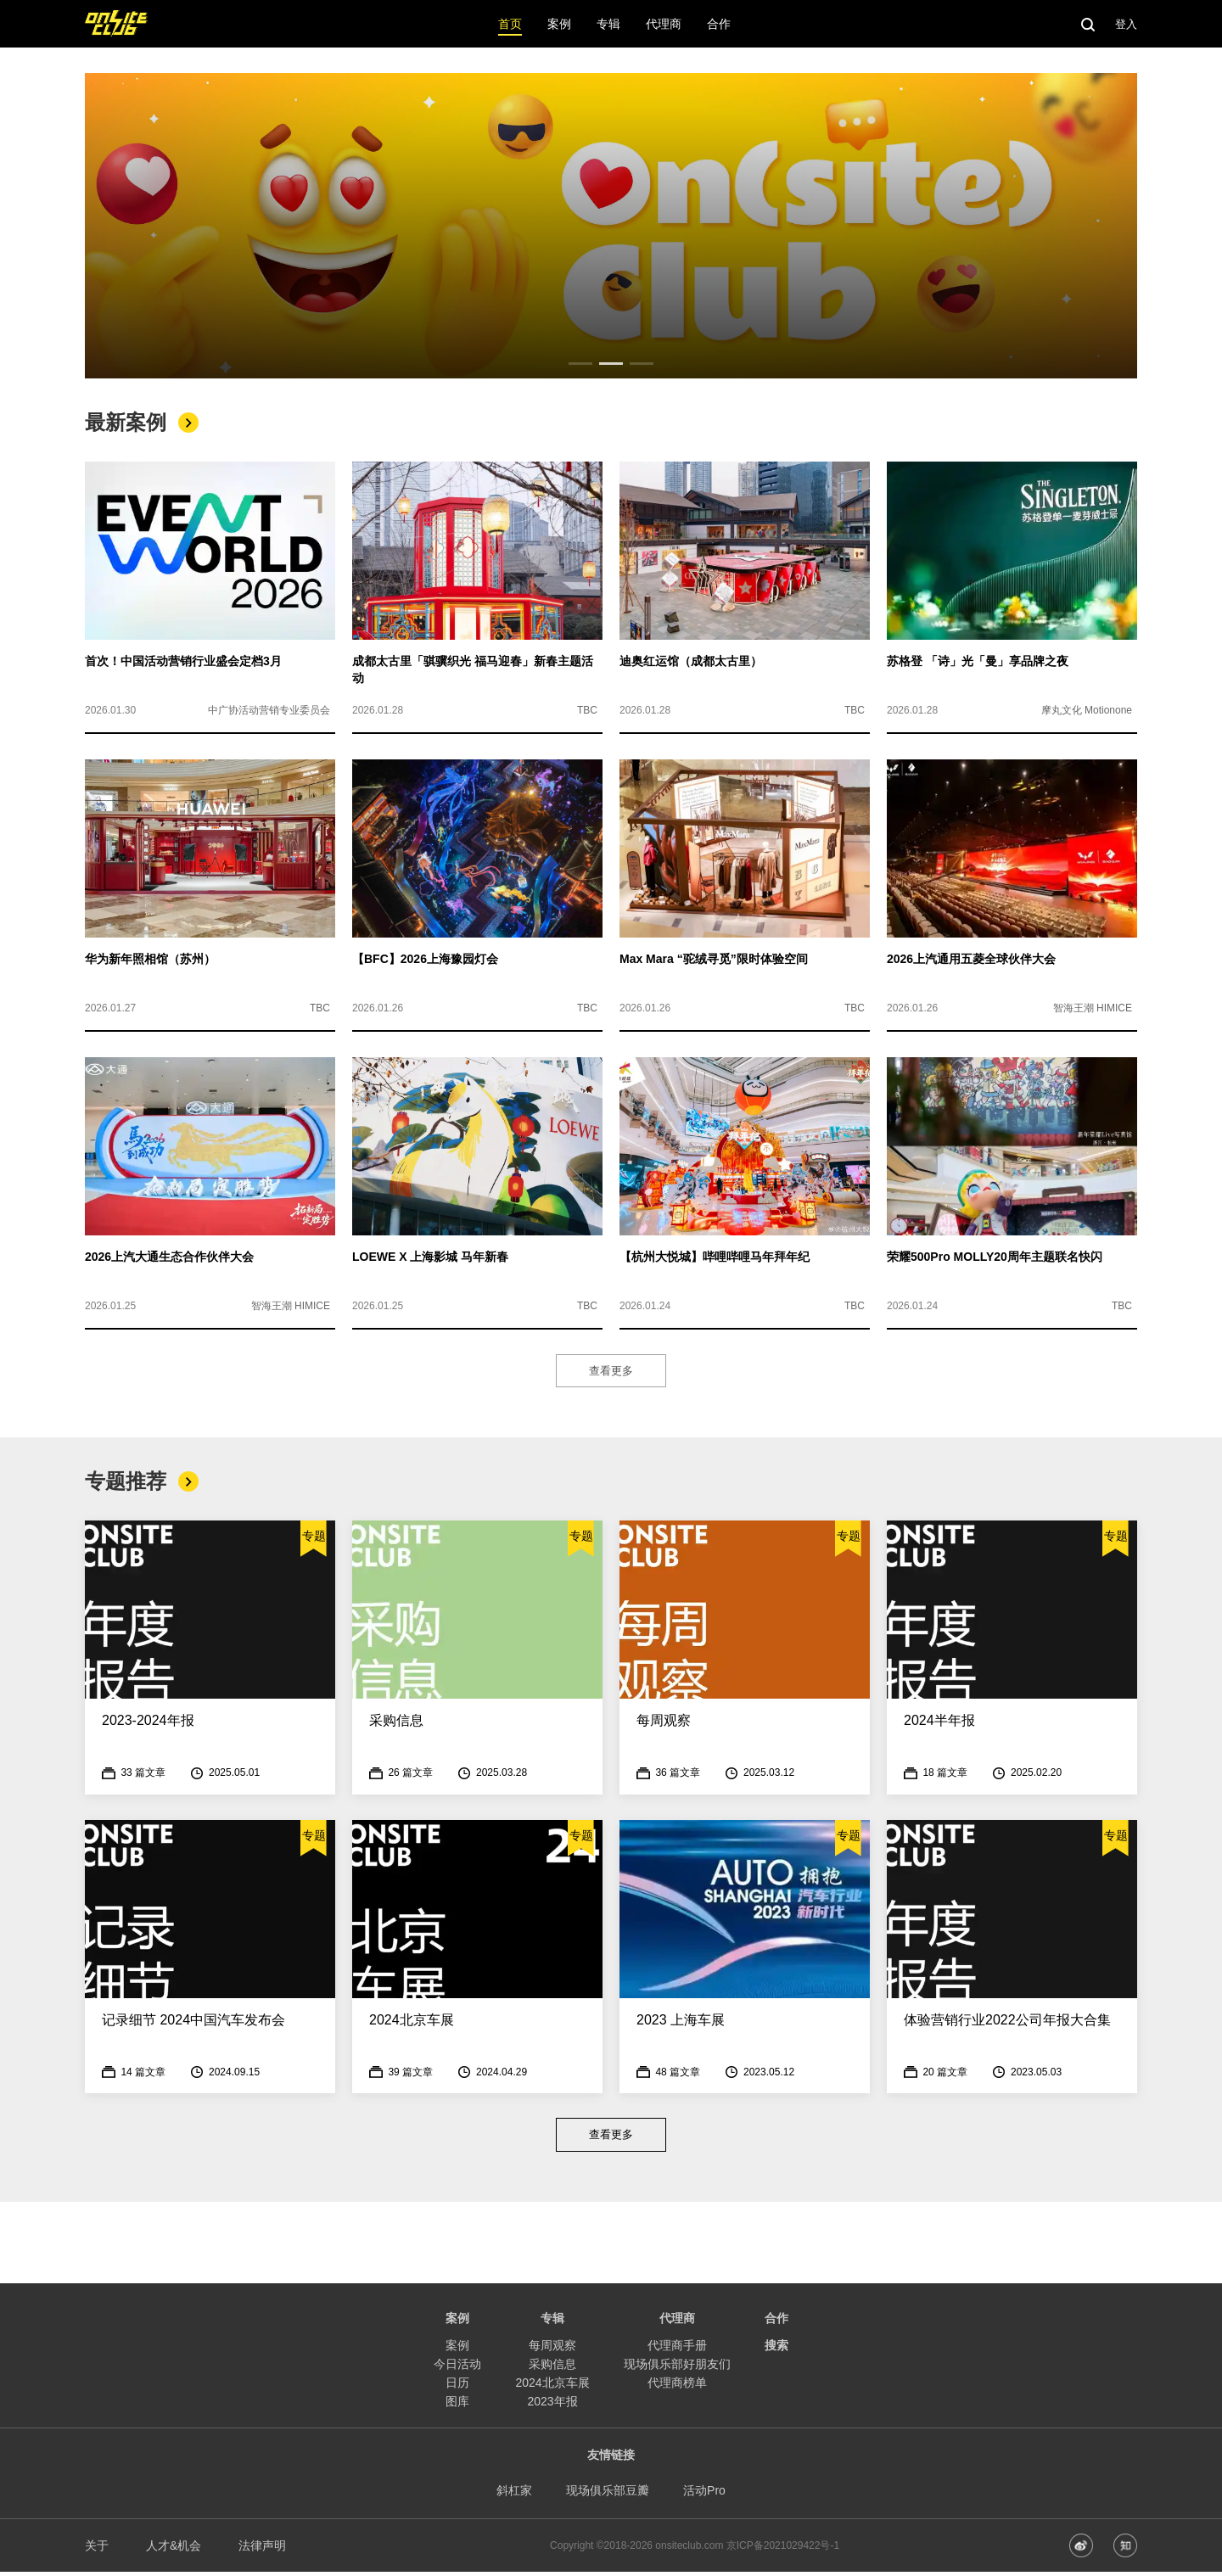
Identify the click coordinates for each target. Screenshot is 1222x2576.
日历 (457, 2387)
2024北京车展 (552, 2387)
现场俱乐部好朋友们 (677, 2368)
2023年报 (552, 2405)
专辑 (552, 2322)
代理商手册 (677, 2349)
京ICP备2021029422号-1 (782, 2550)
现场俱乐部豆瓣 (607, 2494)
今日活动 (457, 2368)
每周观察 (552, 2349)
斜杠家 (514, 2494)
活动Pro (704, 2494)
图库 (457, 2405)
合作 (776, 2322)
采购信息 (552, 2368)
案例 (457, 2349)
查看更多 (611, 1372)
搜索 (776, 2349)
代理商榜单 (677, 2387)
